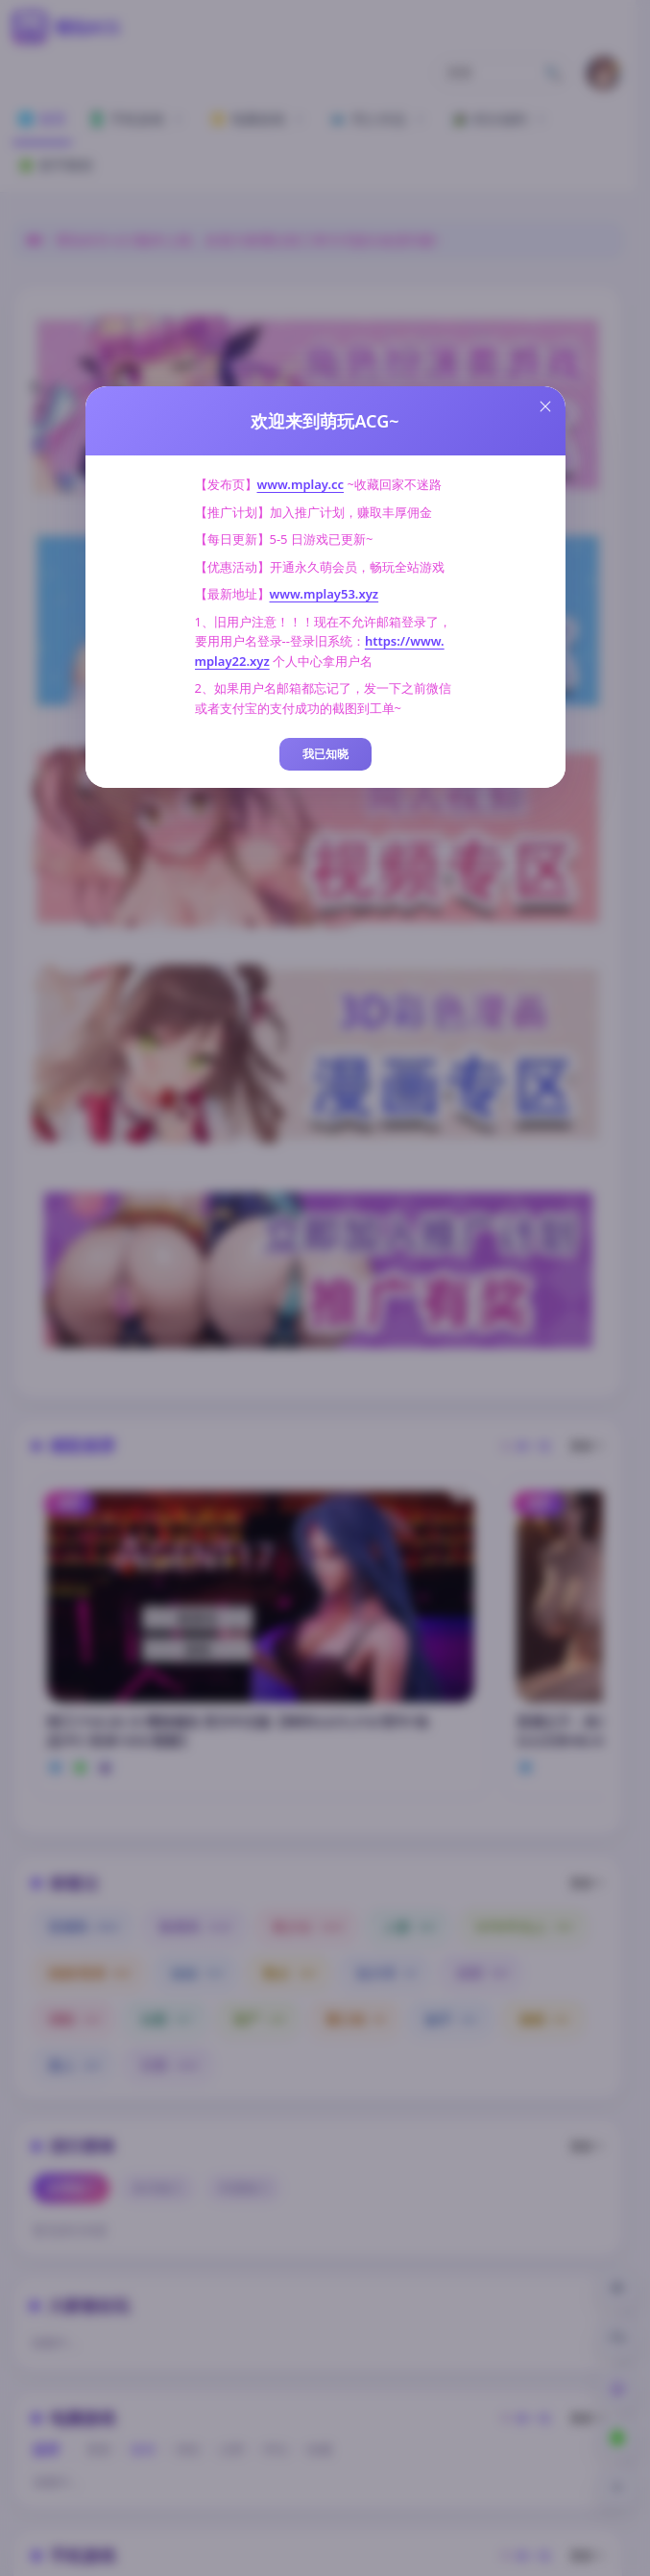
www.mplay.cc (301, 484)
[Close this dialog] (545, 406)
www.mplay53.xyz (324, 593)
